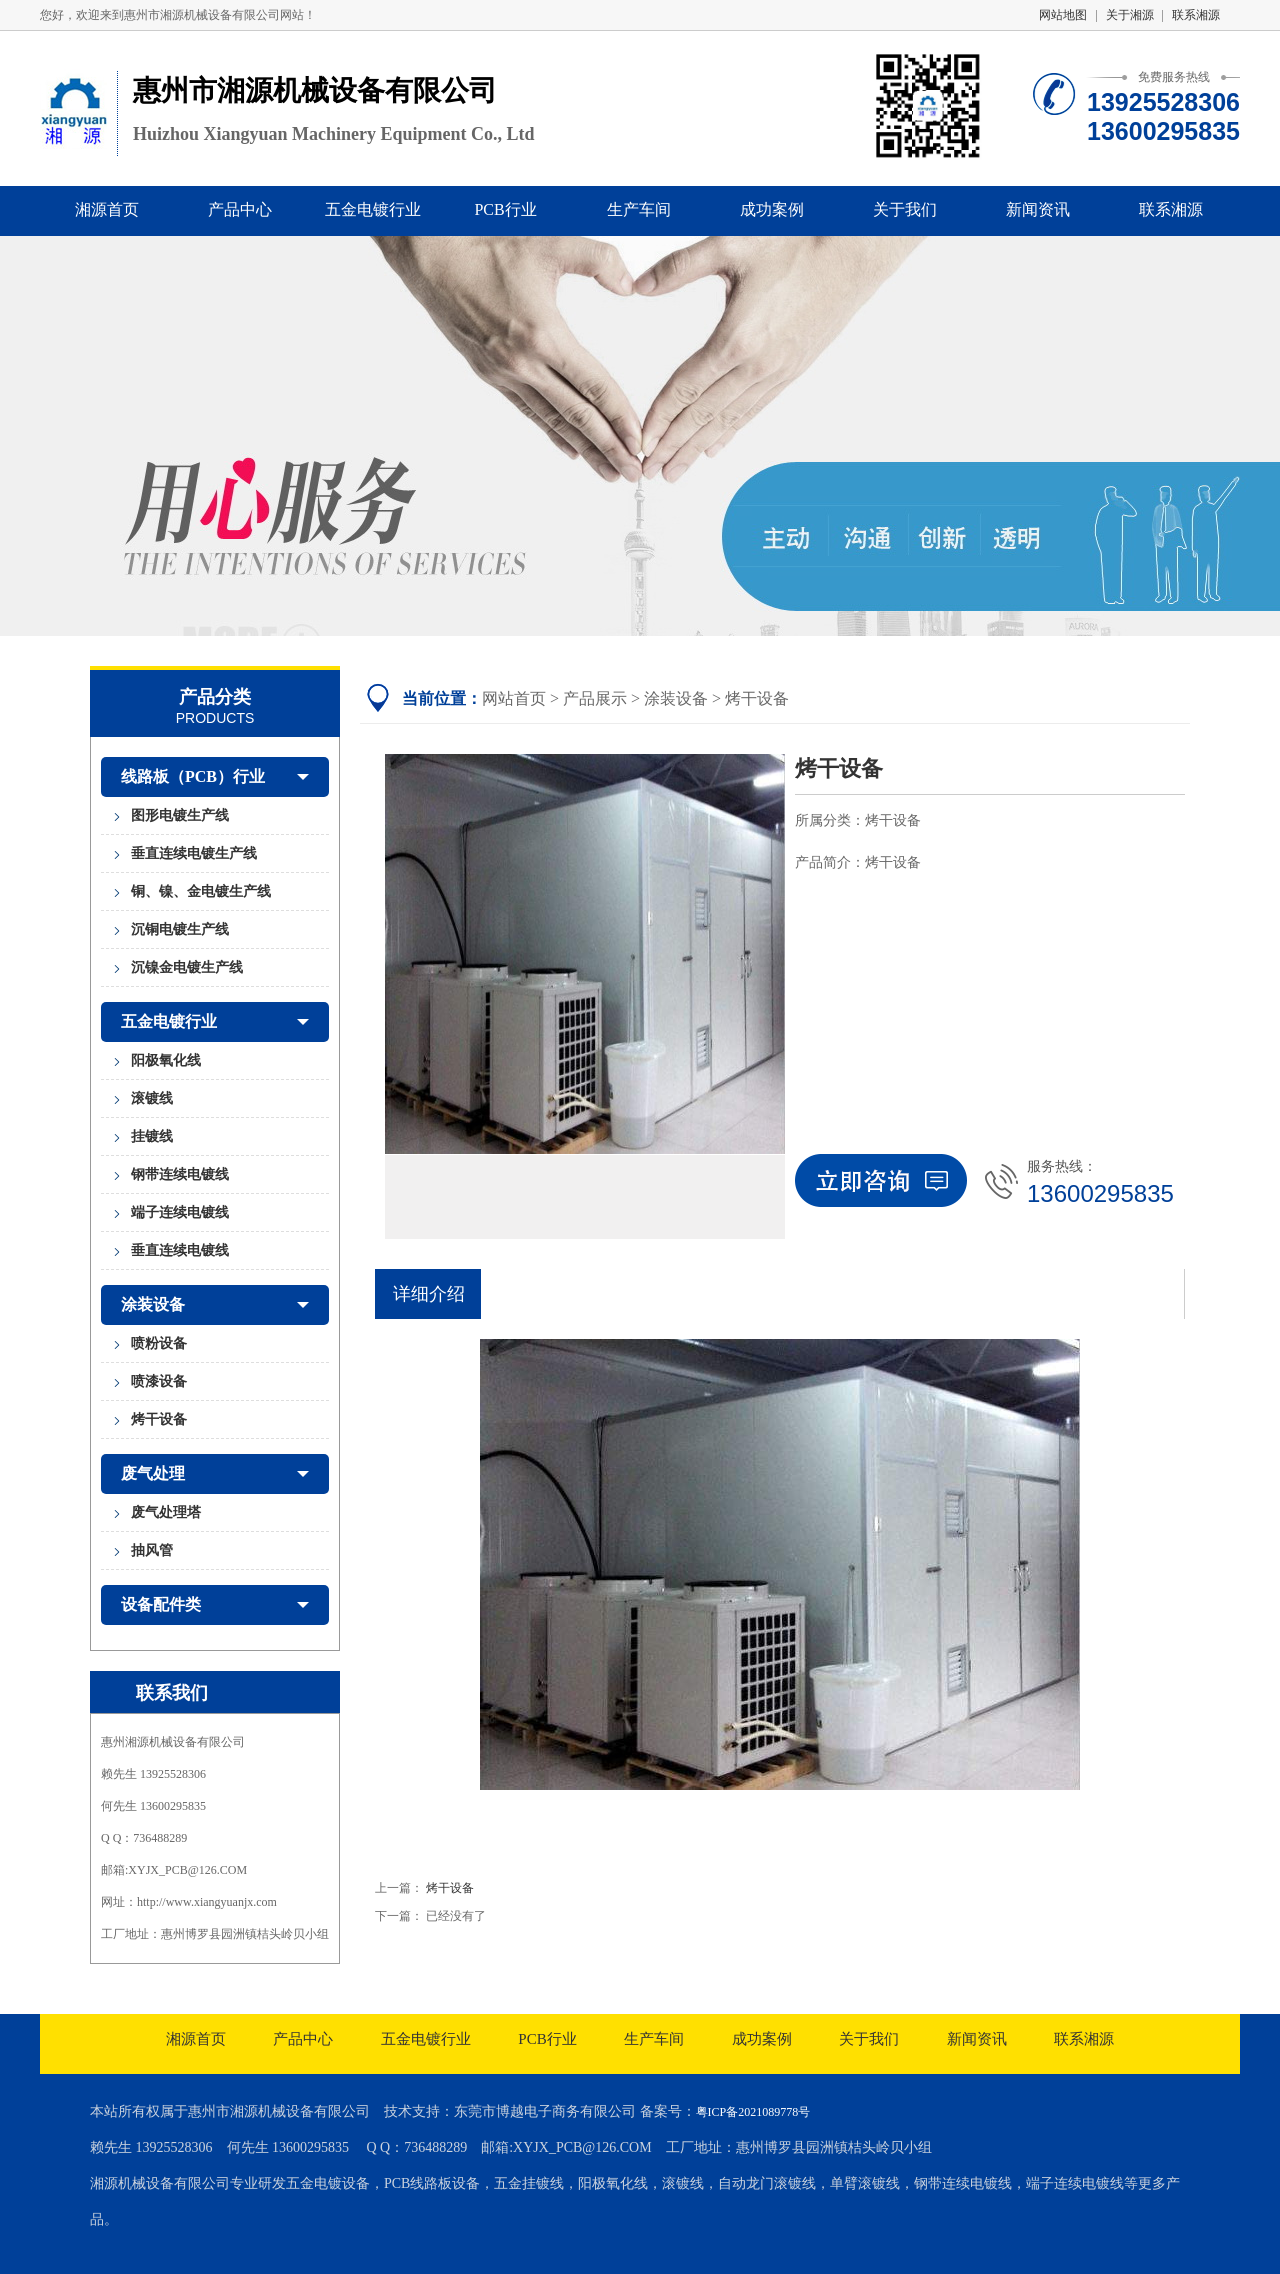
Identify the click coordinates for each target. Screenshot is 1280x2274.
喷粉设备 (159, 1343)
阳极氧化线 (166, 1060)
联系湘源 (1196, 15)
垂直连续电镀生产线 (194, 853)
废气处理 (215, 1474)
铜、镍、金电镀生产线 (201, 891)
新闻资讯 (1038, 209)
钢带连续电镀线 (180, 1174)
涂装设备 (215, 1305)
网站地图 (1063, 15)
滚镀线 (152, 1098)
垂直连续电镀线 (180, 1250)
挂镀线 (152, 1136)
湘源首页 (107, 209)
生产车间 (639, 209)
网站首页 (514, 698)
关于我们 (905, 209)
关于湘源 (1130, 15)
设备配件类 (215, 1605)
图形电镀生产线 (180, 815)
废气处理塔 (166, 1512)
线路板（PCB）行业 (215, 777)
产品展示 (595, 698)
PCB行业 (505, 209)
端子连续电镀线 (180, 1212)
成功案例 (772, 209)
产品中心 (240, 209)
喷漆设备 (159, 1381)
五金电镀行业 (373, 209)
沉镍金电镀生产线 (187, 967)
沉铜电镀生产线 (180, 929)
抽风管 (152, 1550)
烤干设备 (159, 1419)
